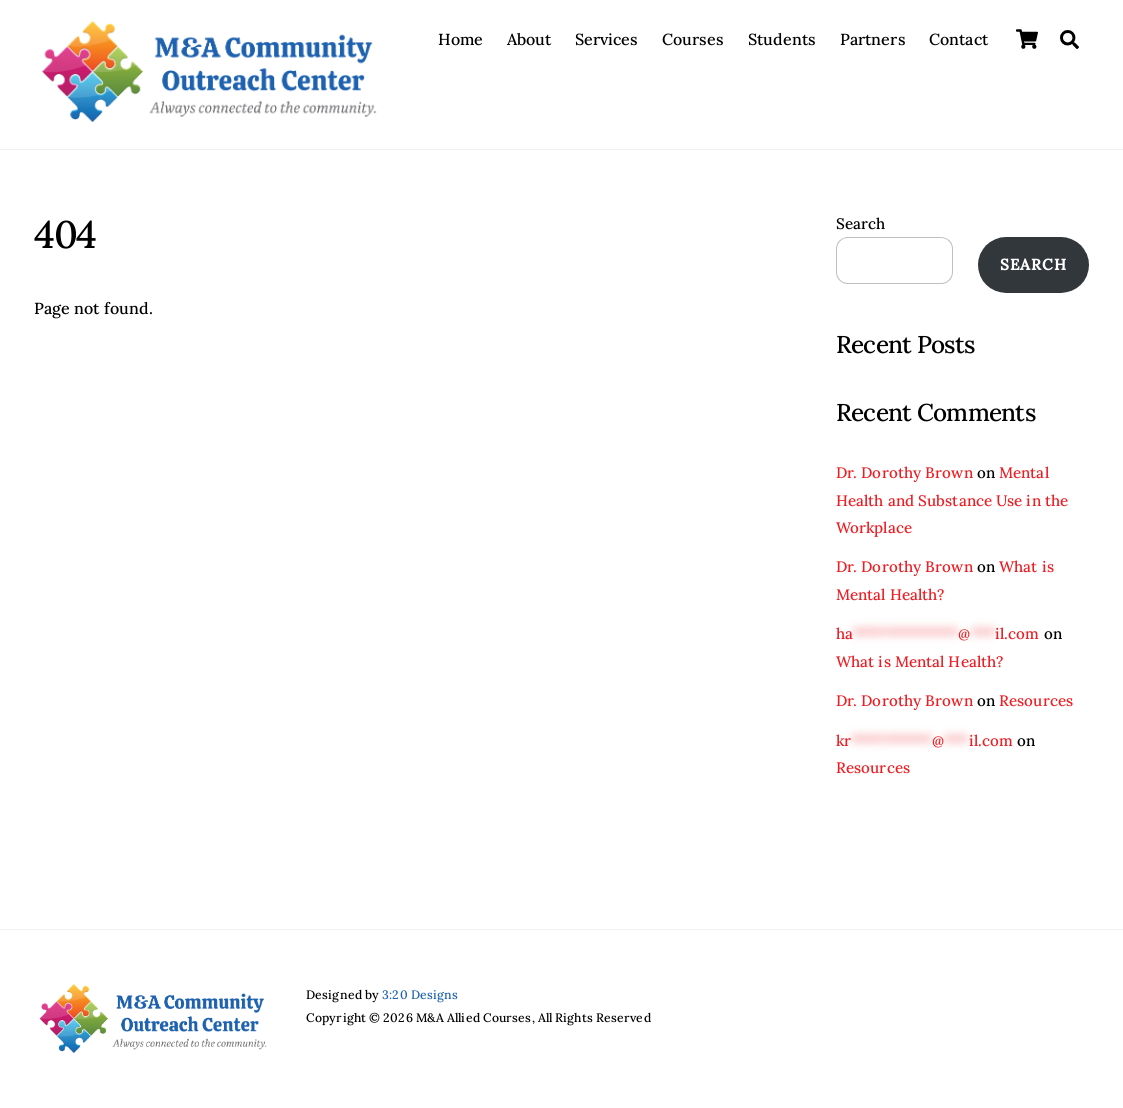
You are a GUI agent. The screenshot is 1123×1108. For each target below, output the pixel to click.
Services (607, 39)
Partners (873, 39)
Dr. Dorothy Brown (904, 472)
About (529, 39)
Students (782, 39)
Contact (958, 39)
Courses (693, 39)
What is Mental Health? (919, 661)
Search (861, 223)
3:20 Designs (420, 994)
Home (460, 39)
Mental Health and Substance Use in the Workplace (952, 500)
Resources (1036, 700)
